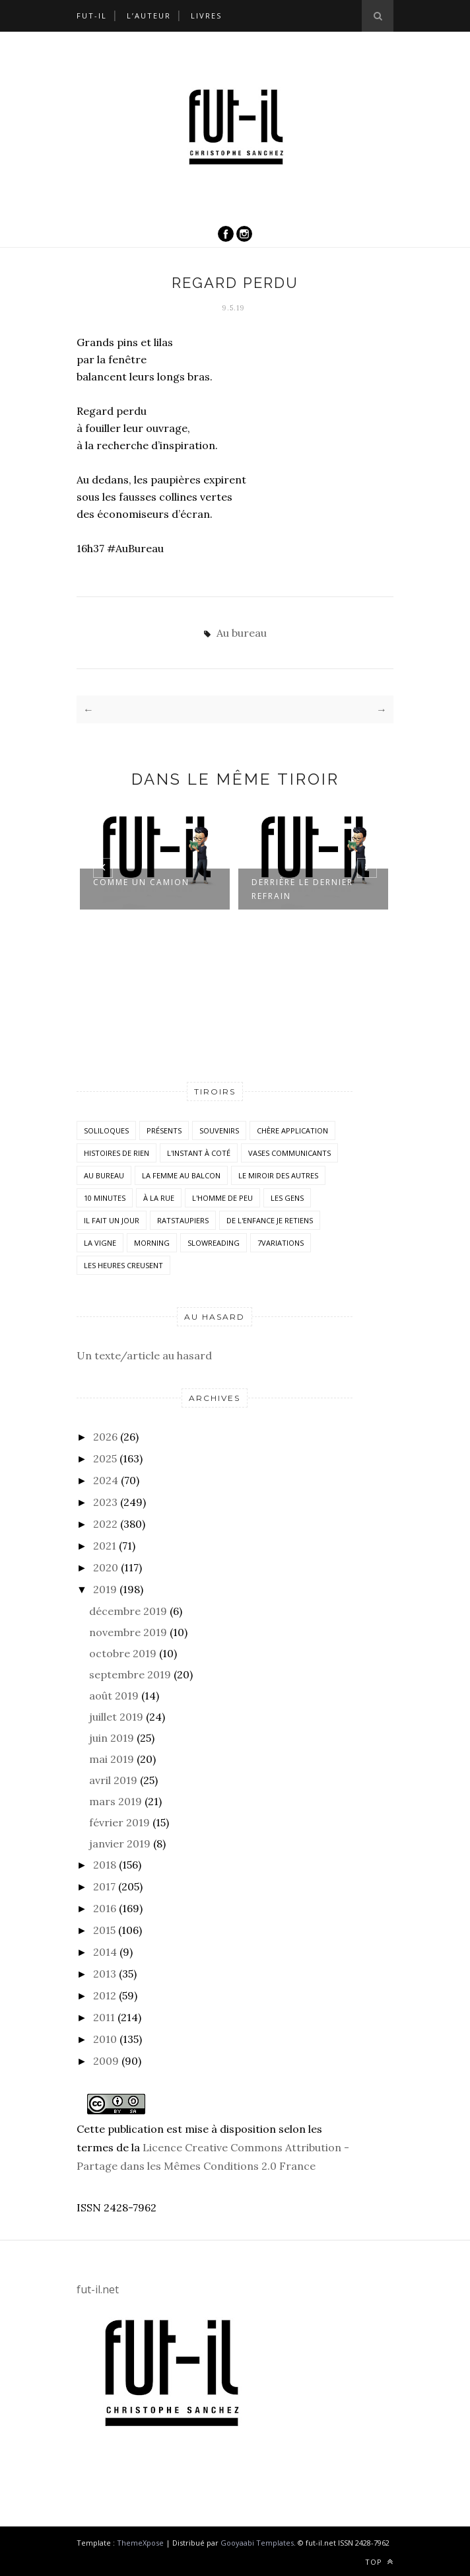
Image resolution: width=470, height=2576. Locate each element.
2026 (105, 1436)
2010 (105, 2039)
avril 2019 (113, 1780)
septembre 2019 (130, 1674)
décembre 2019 (128, 1611)
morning (152, 1243)
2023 (105, 1502)
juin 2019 (111, 1737)
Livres (206, 15)
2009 (106, 2060)
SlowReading (213, 1243)
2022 (105, 1523)
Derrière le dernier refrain (302, 889)
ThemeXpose (140, 2543)
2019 (105, 1589)
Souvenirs (219, 1130)
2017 (104, 1886)
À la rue (158, 1198)
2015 (104, 1930)
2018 (104, 1864)
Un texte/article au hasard (144, 1355)
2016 (104, 1908)
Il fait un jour (111, 1220)
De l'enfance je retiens (269, 1220)
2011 (104, 2017)
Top (379, 2562)
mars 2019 (115, 1801)
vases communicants (289, 1153)
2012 (104, 1995)
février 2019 (119, 1822)
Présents (164, 1130)
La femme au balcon (181, 1175)
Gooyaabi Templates (257, 2543)
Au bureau (242, 632)
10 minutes (104, 1198)
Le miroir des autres (278, 1175)
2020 (105, 1567)
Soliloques (106, 1130)
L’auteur (149, 15)
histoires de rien (116, 1153)
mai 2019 (111, 1759)
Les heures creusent (123, 1265)
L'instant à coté (198, 1153)
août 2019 (114, 1695)
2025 (105, 1458)
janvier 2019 (120, 1843)
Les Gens (287, 1198)
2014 (105, 1951)
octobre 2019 (122, 1653)
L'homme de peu (222, 1198)
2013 (104, 1973)
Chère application (292, 1130)
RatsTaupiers (183, 1220)
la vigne (100, 1243)
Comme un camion (141, 882)
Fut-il (92, 15)
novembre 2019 (128, 1632)
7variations (280, 1243)
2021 (104, 1545)
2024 (105, 1480)
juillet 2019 (116, 1716)
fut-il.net (98, 2289)
